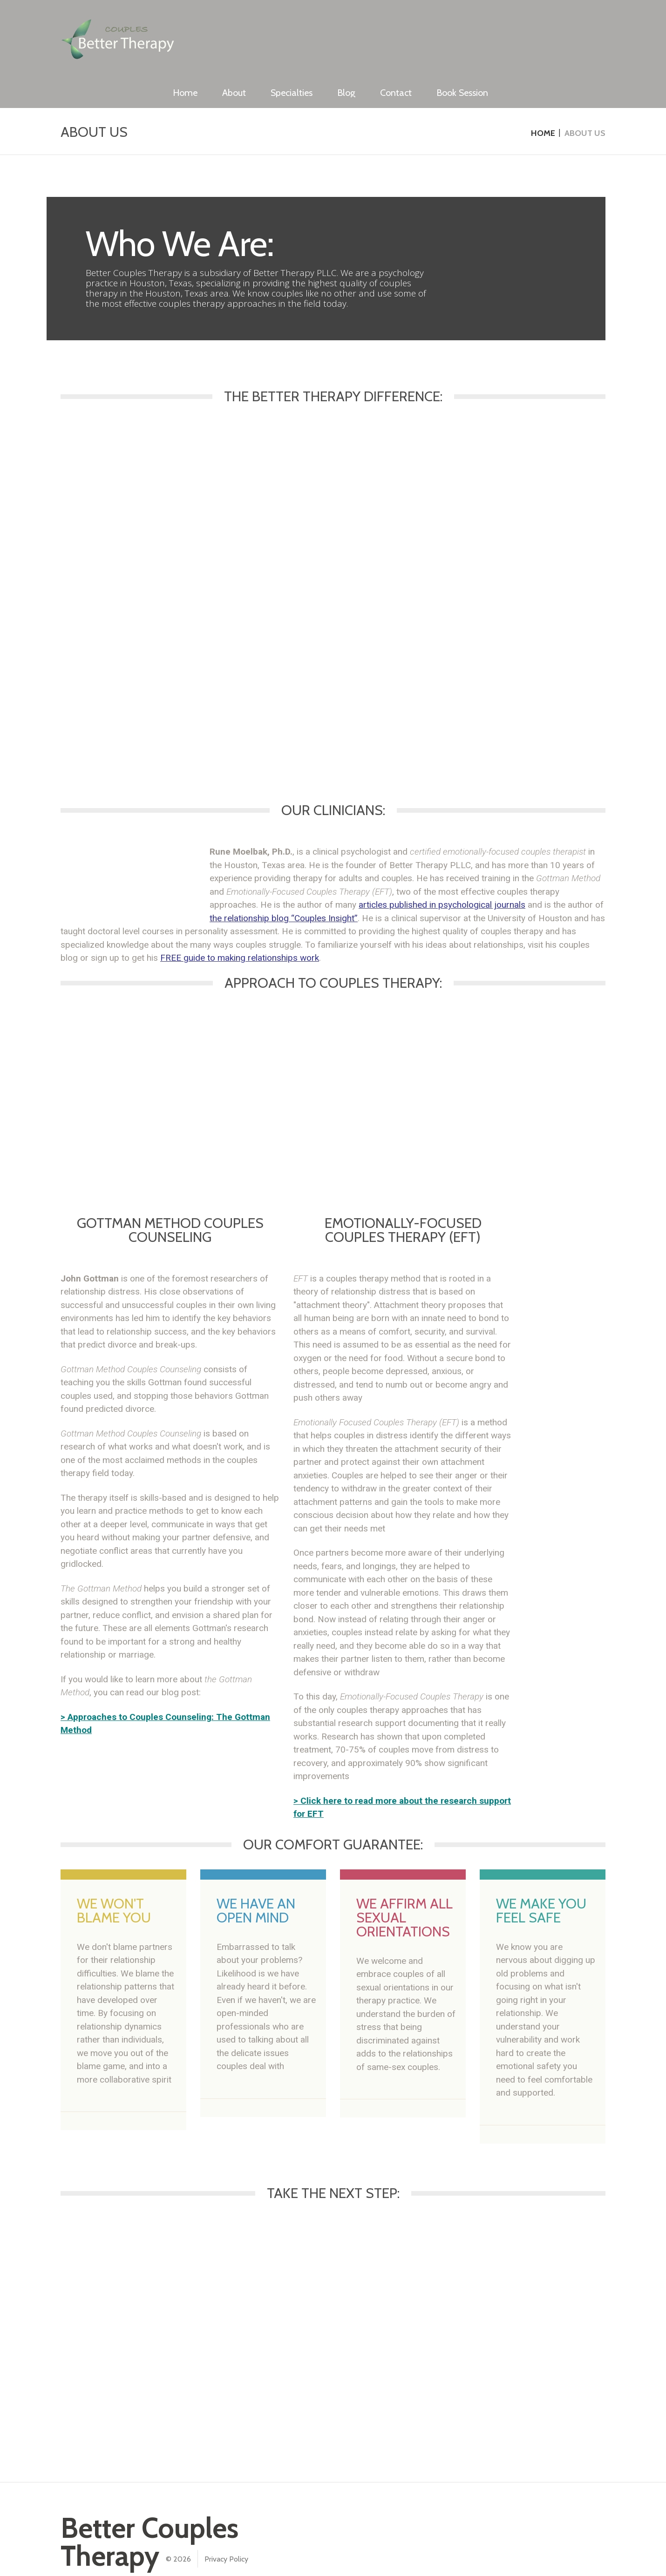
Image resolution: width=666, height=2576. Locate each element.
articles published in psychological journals (442, 875)
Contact (513, 29)
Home (302, 29)
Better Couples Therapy (149, 2511)
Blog (464, 29)
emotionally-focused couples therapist (514, 821)
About (351, 29)
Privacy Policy (226, 2528)
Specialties (409, 29)
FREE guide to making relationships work (239, 928)
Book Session (579, 29)
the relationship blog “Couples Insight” (284, 888)
